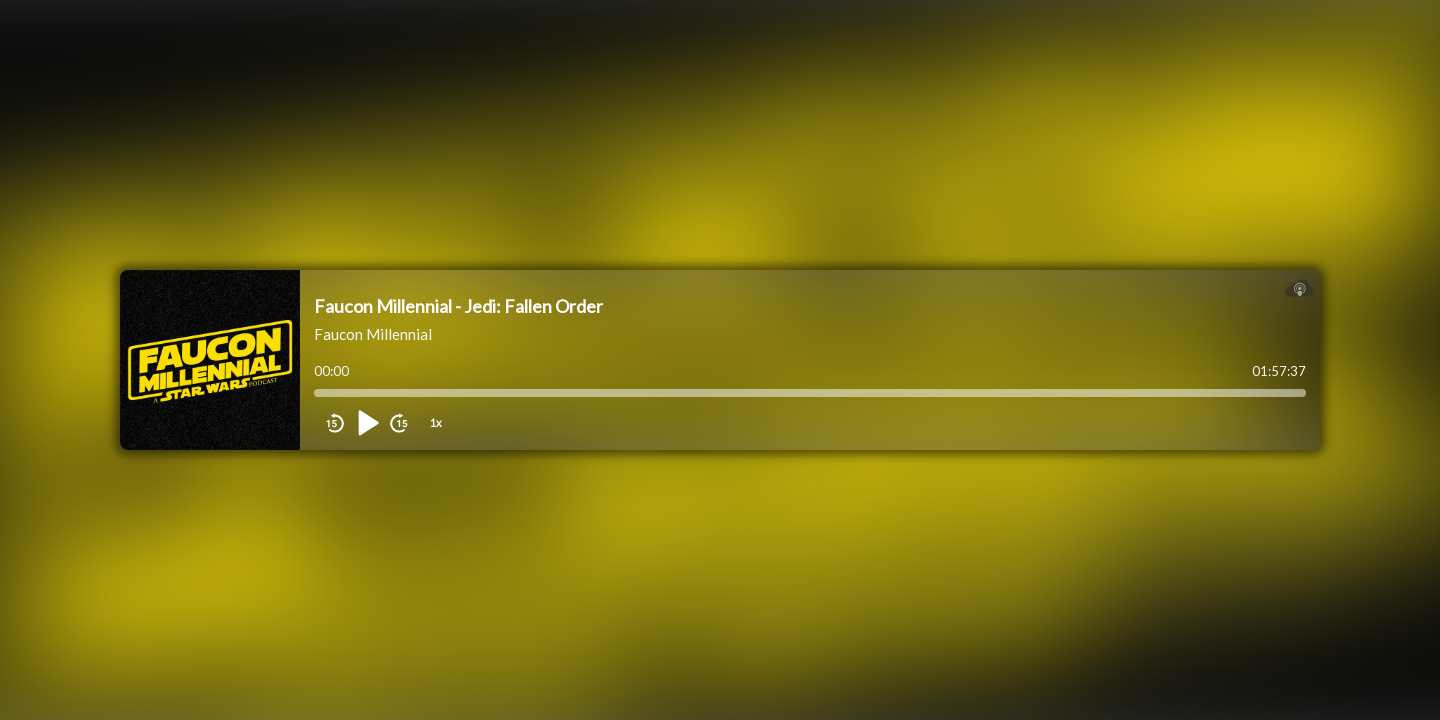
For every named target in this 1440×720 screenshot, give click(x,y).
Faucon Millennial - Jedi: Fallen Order (458, 306)
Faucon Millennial (373, 334)
